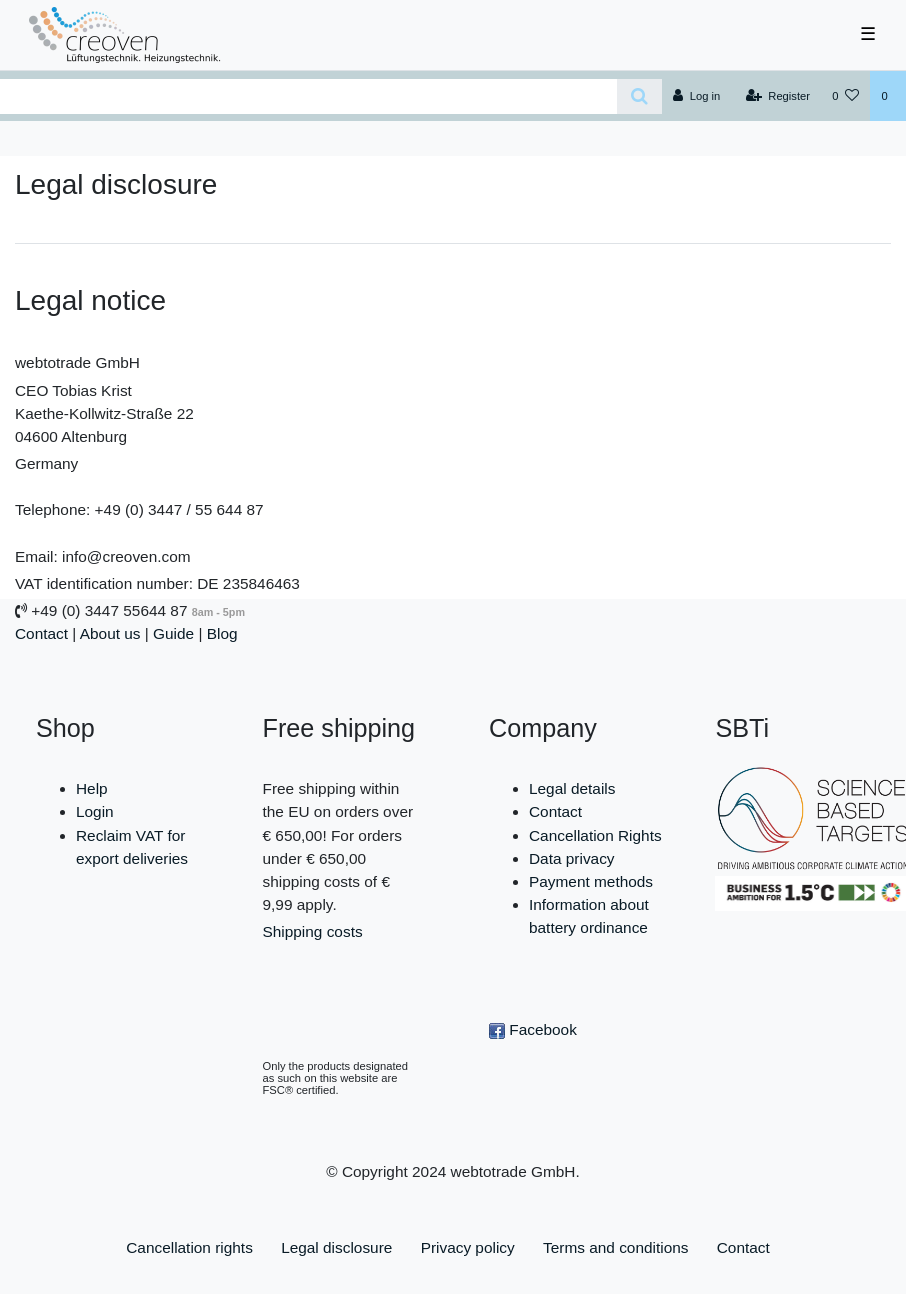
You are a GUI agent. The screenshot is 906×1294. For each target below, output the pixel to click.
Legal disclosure (336, 1247)
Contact (41, 633)
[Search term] (308, 96)
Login (95, 811)
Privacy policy (468, 1247)
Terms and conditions (615, 1247)
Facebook (533, 1029)
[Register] (778, 96)
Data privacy (572, 858)
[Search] (639, 96)
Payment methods (591, 881)
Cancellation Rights (595, 835)
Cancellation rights (189, 1247)
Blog (222, 633)
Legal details (572, 788)
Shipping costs (313, 931)
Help (92, 788)
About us (110, 633)
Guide (173, 633)
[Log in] (696, 96)
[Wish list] (845, 96)
